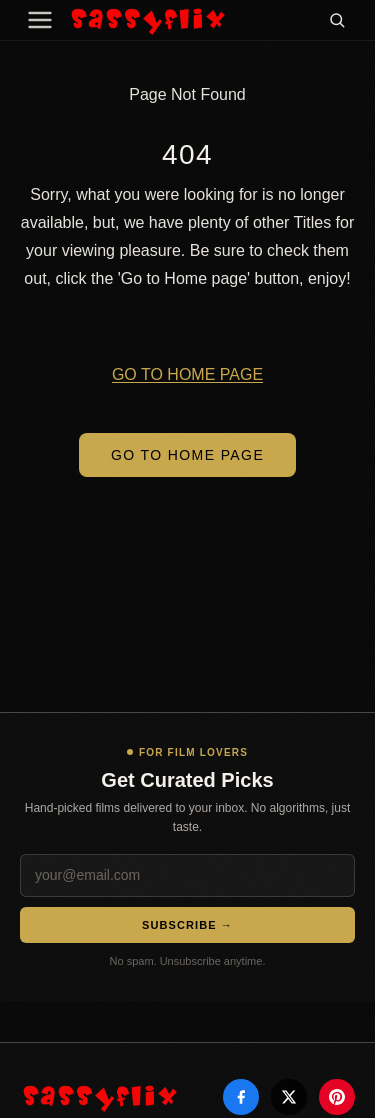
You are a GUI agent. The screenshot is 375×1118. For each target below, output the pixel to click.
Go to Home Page (187, 455)
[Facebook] (241, 1097)
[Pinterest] (337, 1097)
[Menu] (40, 20)
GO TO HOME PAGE (187, 374)
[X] (289, 1097)
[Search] (337, 20)
